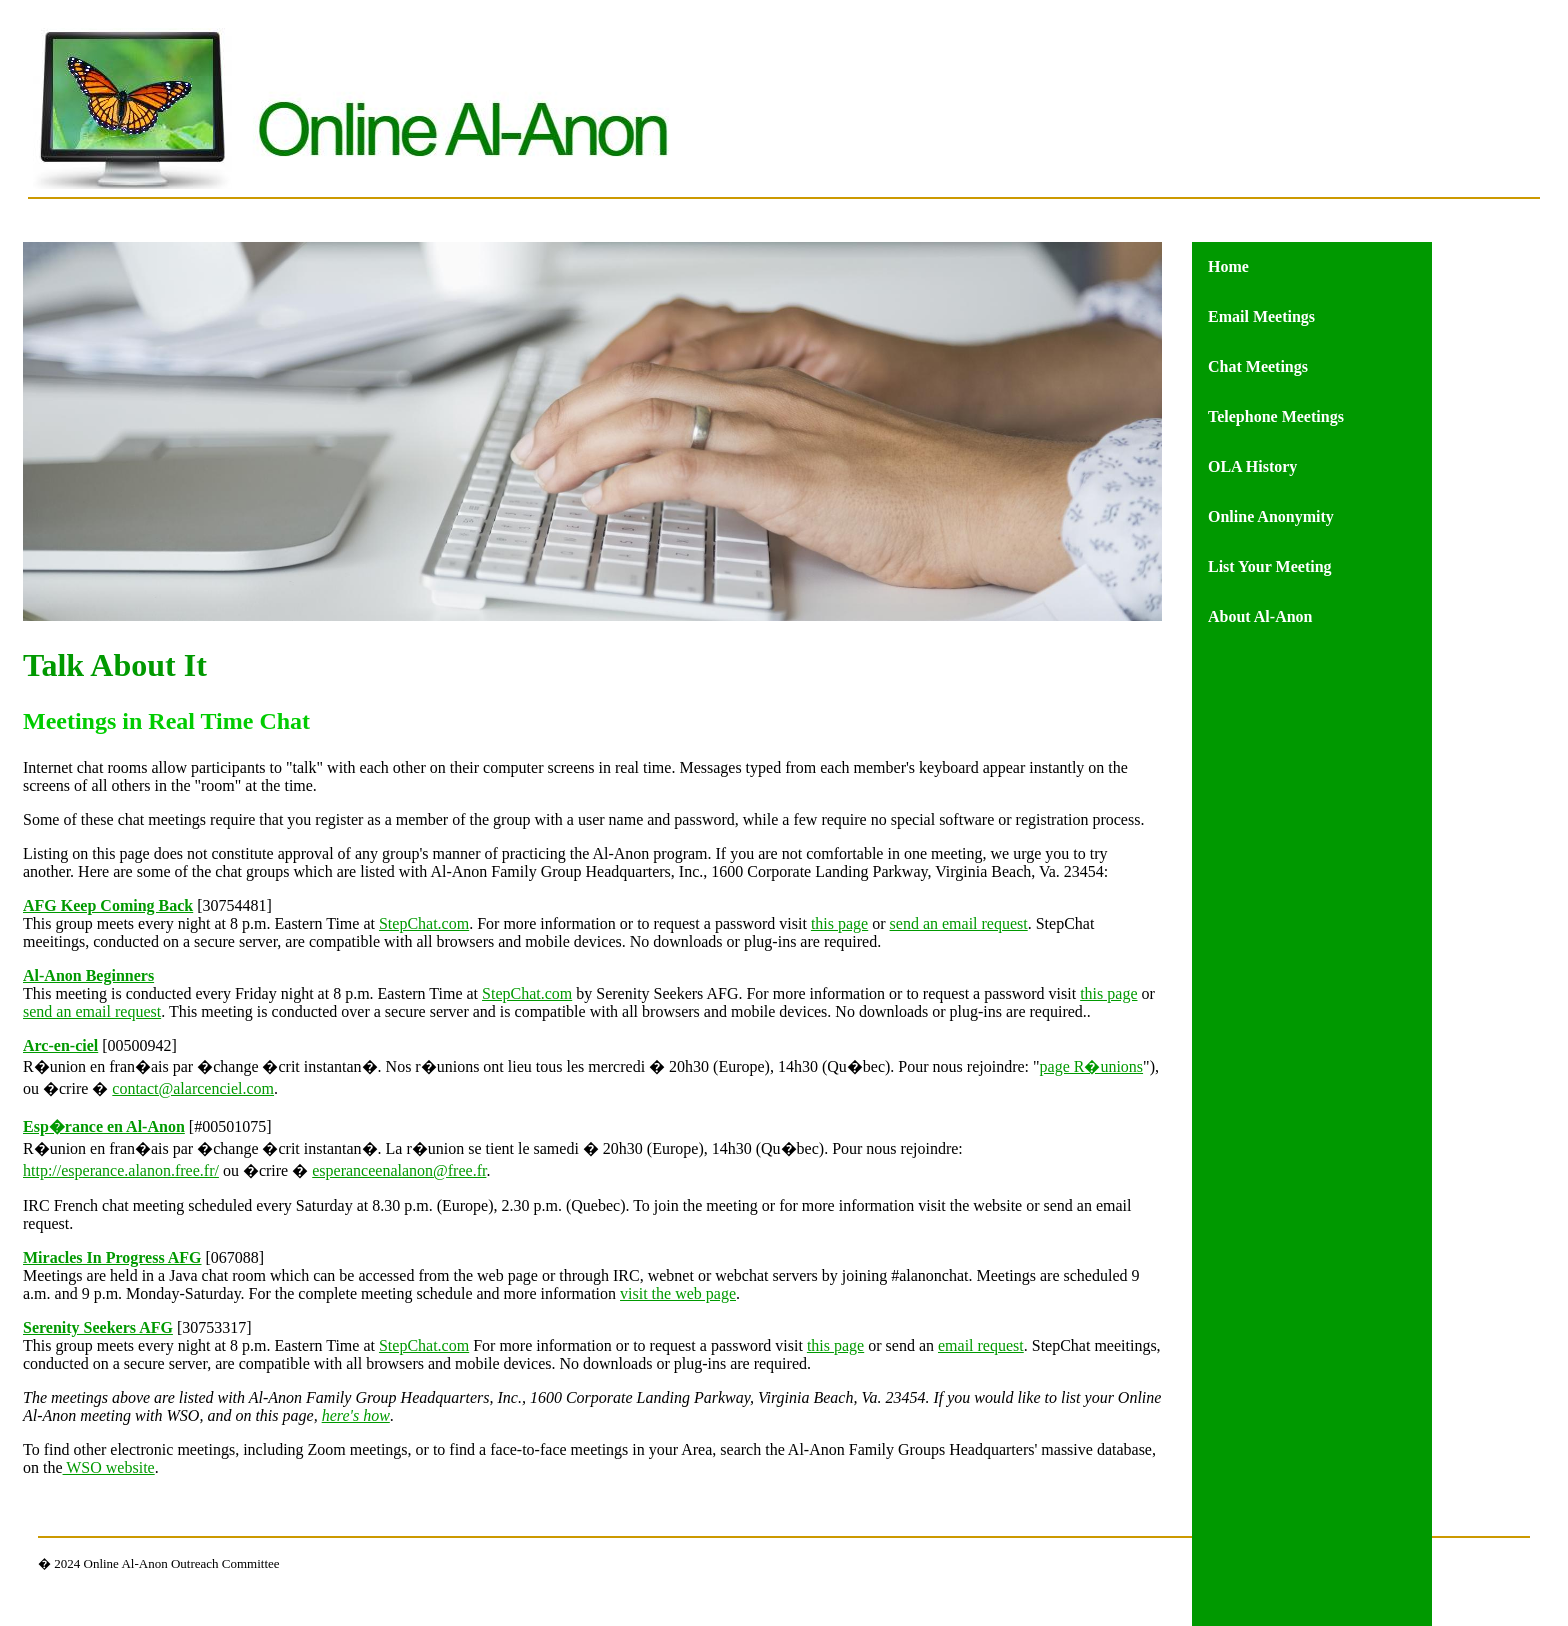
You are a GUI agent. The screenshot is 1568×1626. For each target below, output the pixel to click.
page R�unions (1092, 1066)
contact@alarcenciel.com (193, 1088)
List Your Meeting (1270, 566)
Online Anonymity (1271, 516)
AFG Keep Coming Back (108, 905)
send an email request (959, 923)
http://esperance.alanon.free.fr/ (121, 1170)
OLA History (1252, 466)
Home (1228, 266)
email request (981, 1345)
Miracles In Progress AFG (112, 1257)
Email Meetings (1261, 316)
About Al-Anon (1260, 616)
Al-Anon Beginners (88, 975)
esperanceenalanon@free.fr (399, 1170)
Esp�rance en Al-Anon (104, 1126)
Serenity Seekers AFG (98, 1327)
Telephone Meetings (1276, 416)
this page (839, 923)
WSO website (109, 1467)
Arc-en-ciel (60, 1045)
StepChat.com (424, 923)
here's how (356, 1415)
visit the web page (678, 1293)
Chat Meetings (1258, 366)
